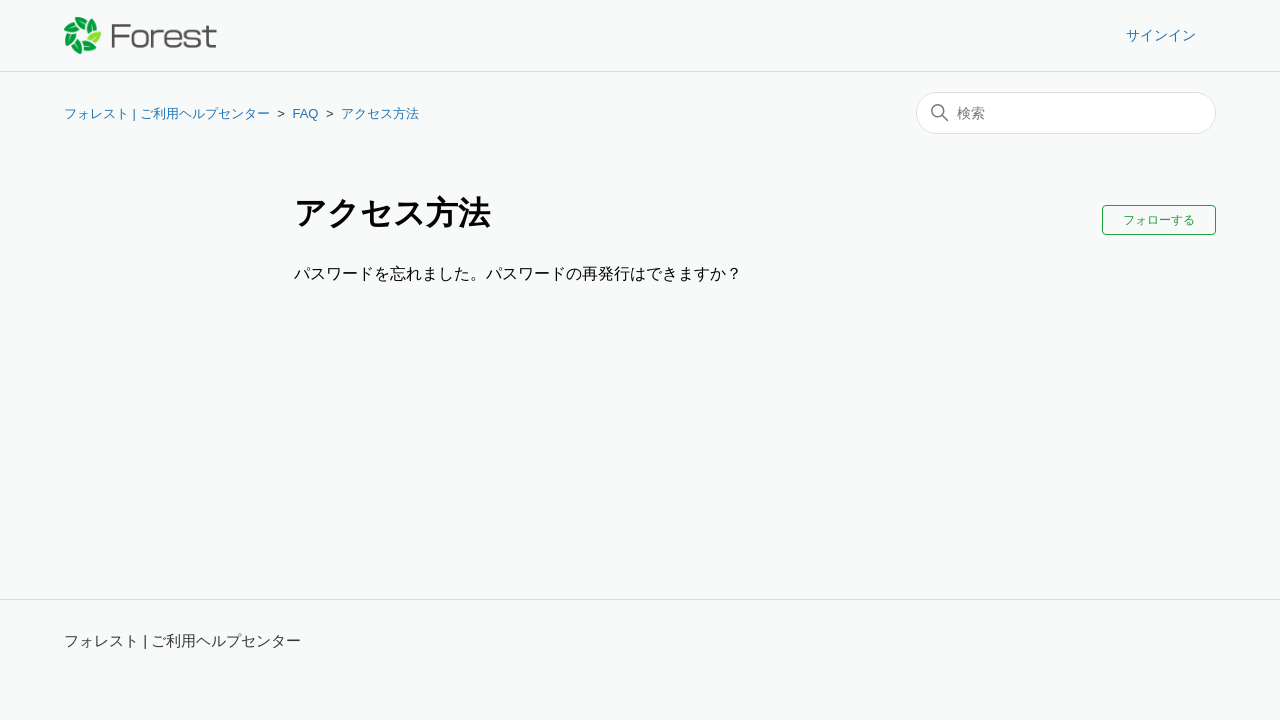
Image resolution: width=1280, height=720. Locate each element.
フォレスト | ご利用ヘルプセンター (167, 113)
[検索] (1066, 113)
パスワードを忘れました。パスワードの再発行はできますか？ (518, 273)
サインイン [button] (1161, 35)
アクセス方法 (380, 113)
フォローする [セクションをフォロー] (1159, 220)
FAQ (305, 113)
